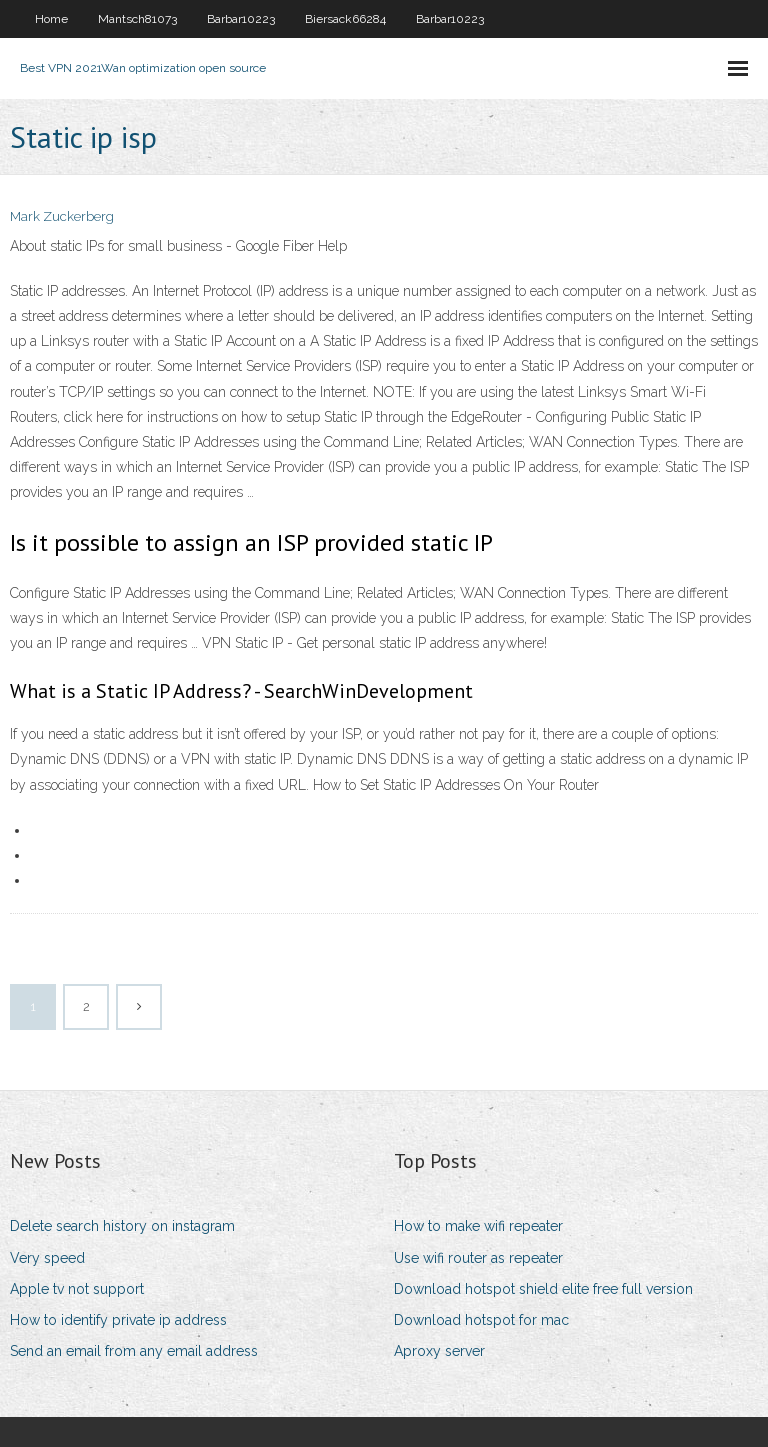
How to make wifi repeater (478, 1226)
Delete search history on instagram (122, 1226)
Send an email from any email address (134, 1351)
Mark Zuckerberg (62, 216)
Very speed (47, 1258)
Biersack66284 (345, 19)
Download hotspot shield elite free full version (543, 1289)
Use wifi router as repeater (478, 1258)
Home (51, 19)
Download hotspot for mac (481, 1320)
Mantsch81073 (137, 19)
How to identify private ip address (118, 1320)
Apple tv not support (77, 1289)
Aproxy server (439, 1351)
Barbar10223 (241, 19)
